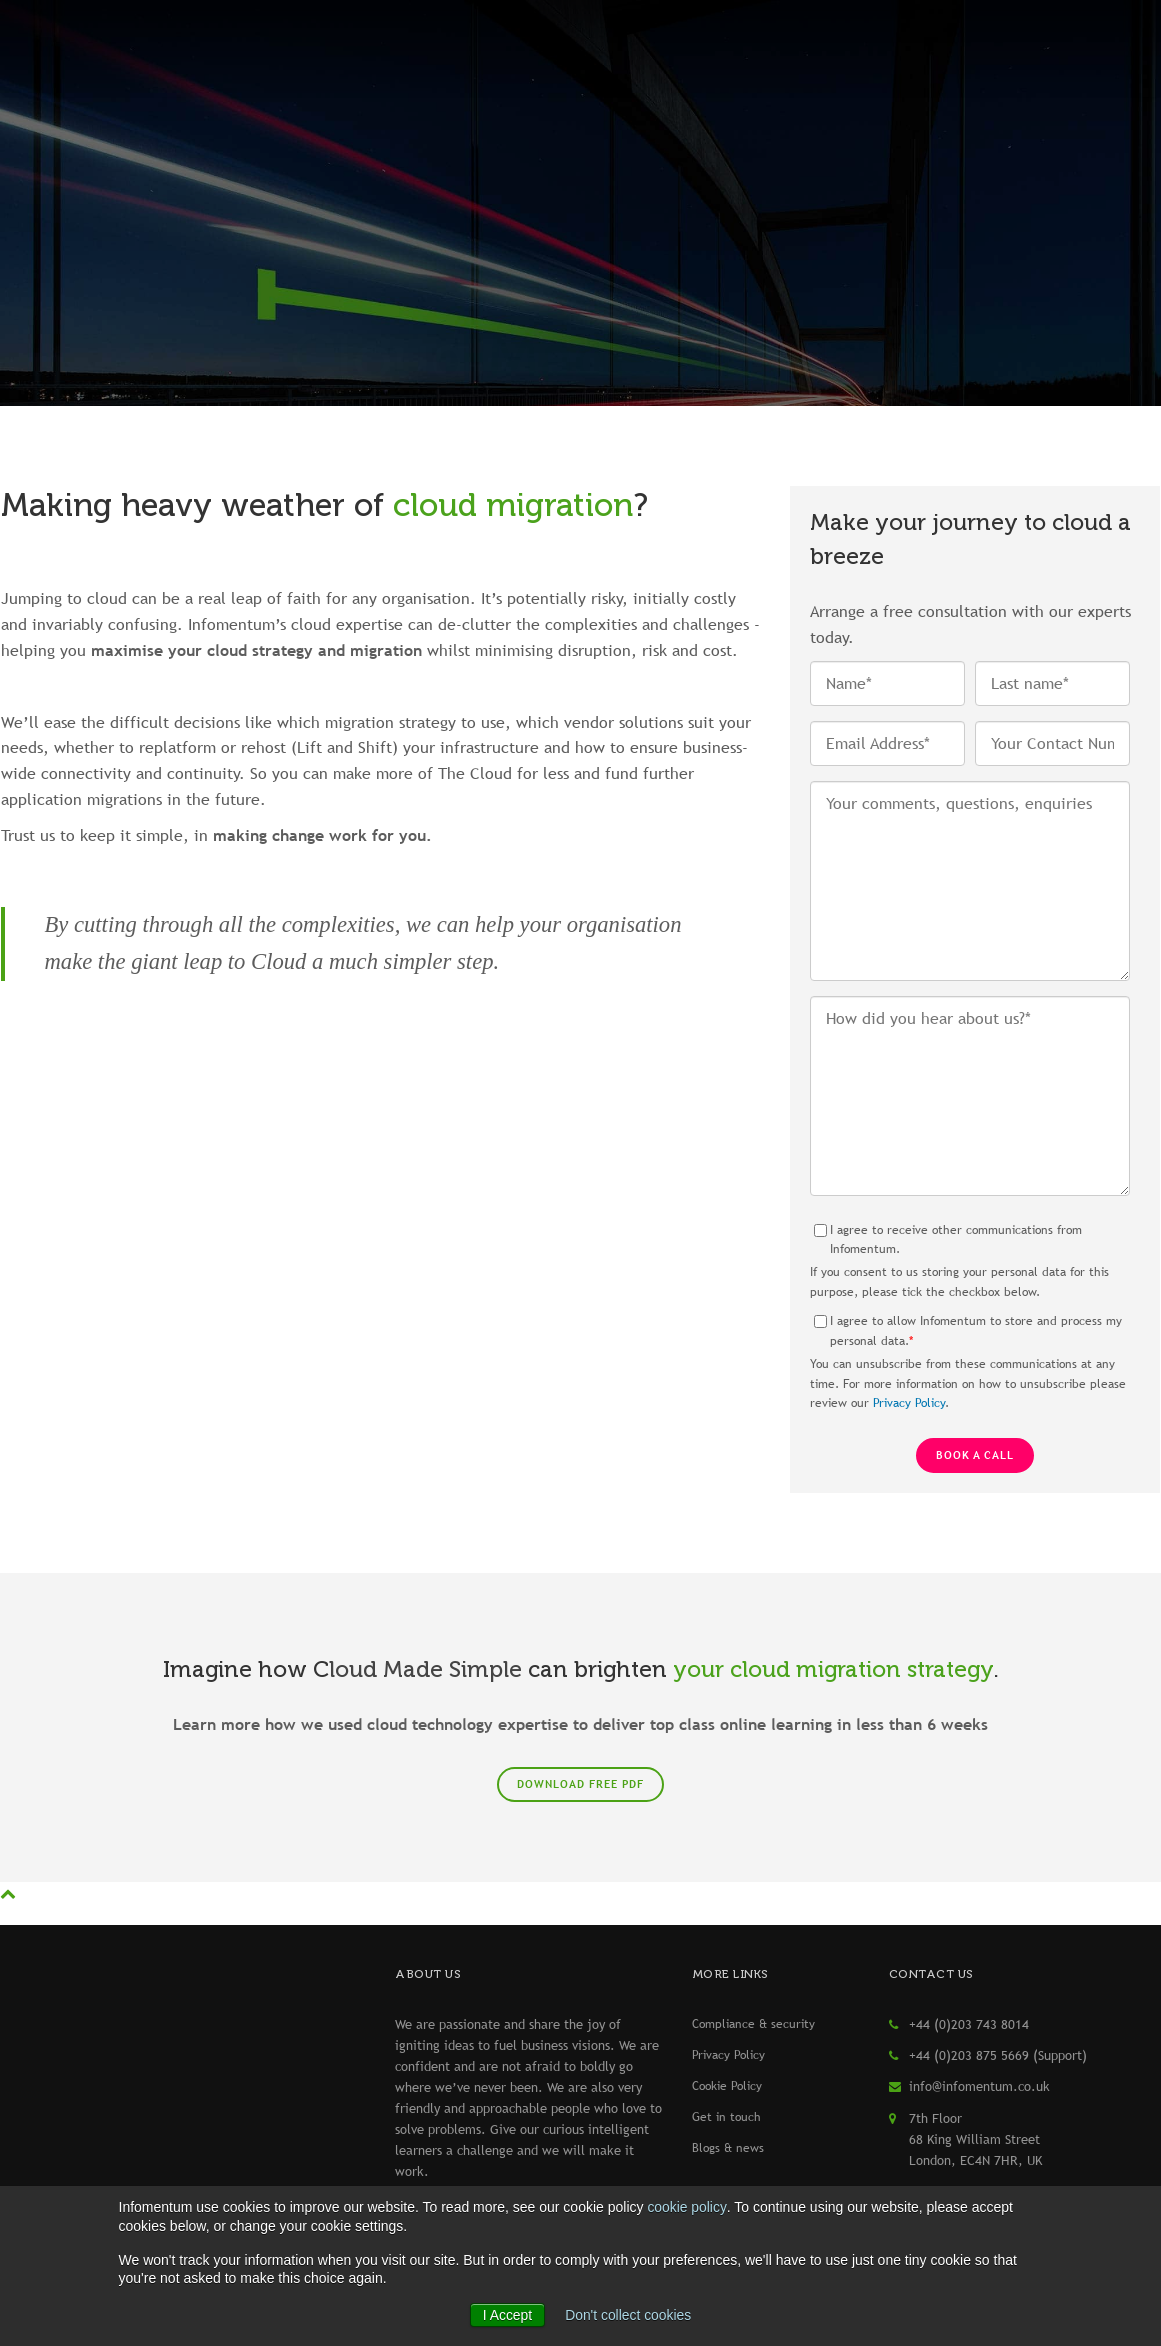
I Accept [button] (507, 2315)
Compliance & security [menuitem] (753, 2024)
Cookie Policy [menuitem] (727, 2086)
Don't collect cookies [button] (628, 2315)
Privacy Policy (909, 1403)
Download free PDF (580, 1784)
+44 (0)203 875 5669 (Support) (998, 2055)
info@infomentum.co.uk (979, 2086)
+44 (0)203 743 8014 (969, 2024)
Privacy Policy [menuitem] (728, 2055)
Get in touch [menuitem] (726, 2117)
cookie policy (686, 2208)
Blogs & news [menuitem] (728, 2148)
